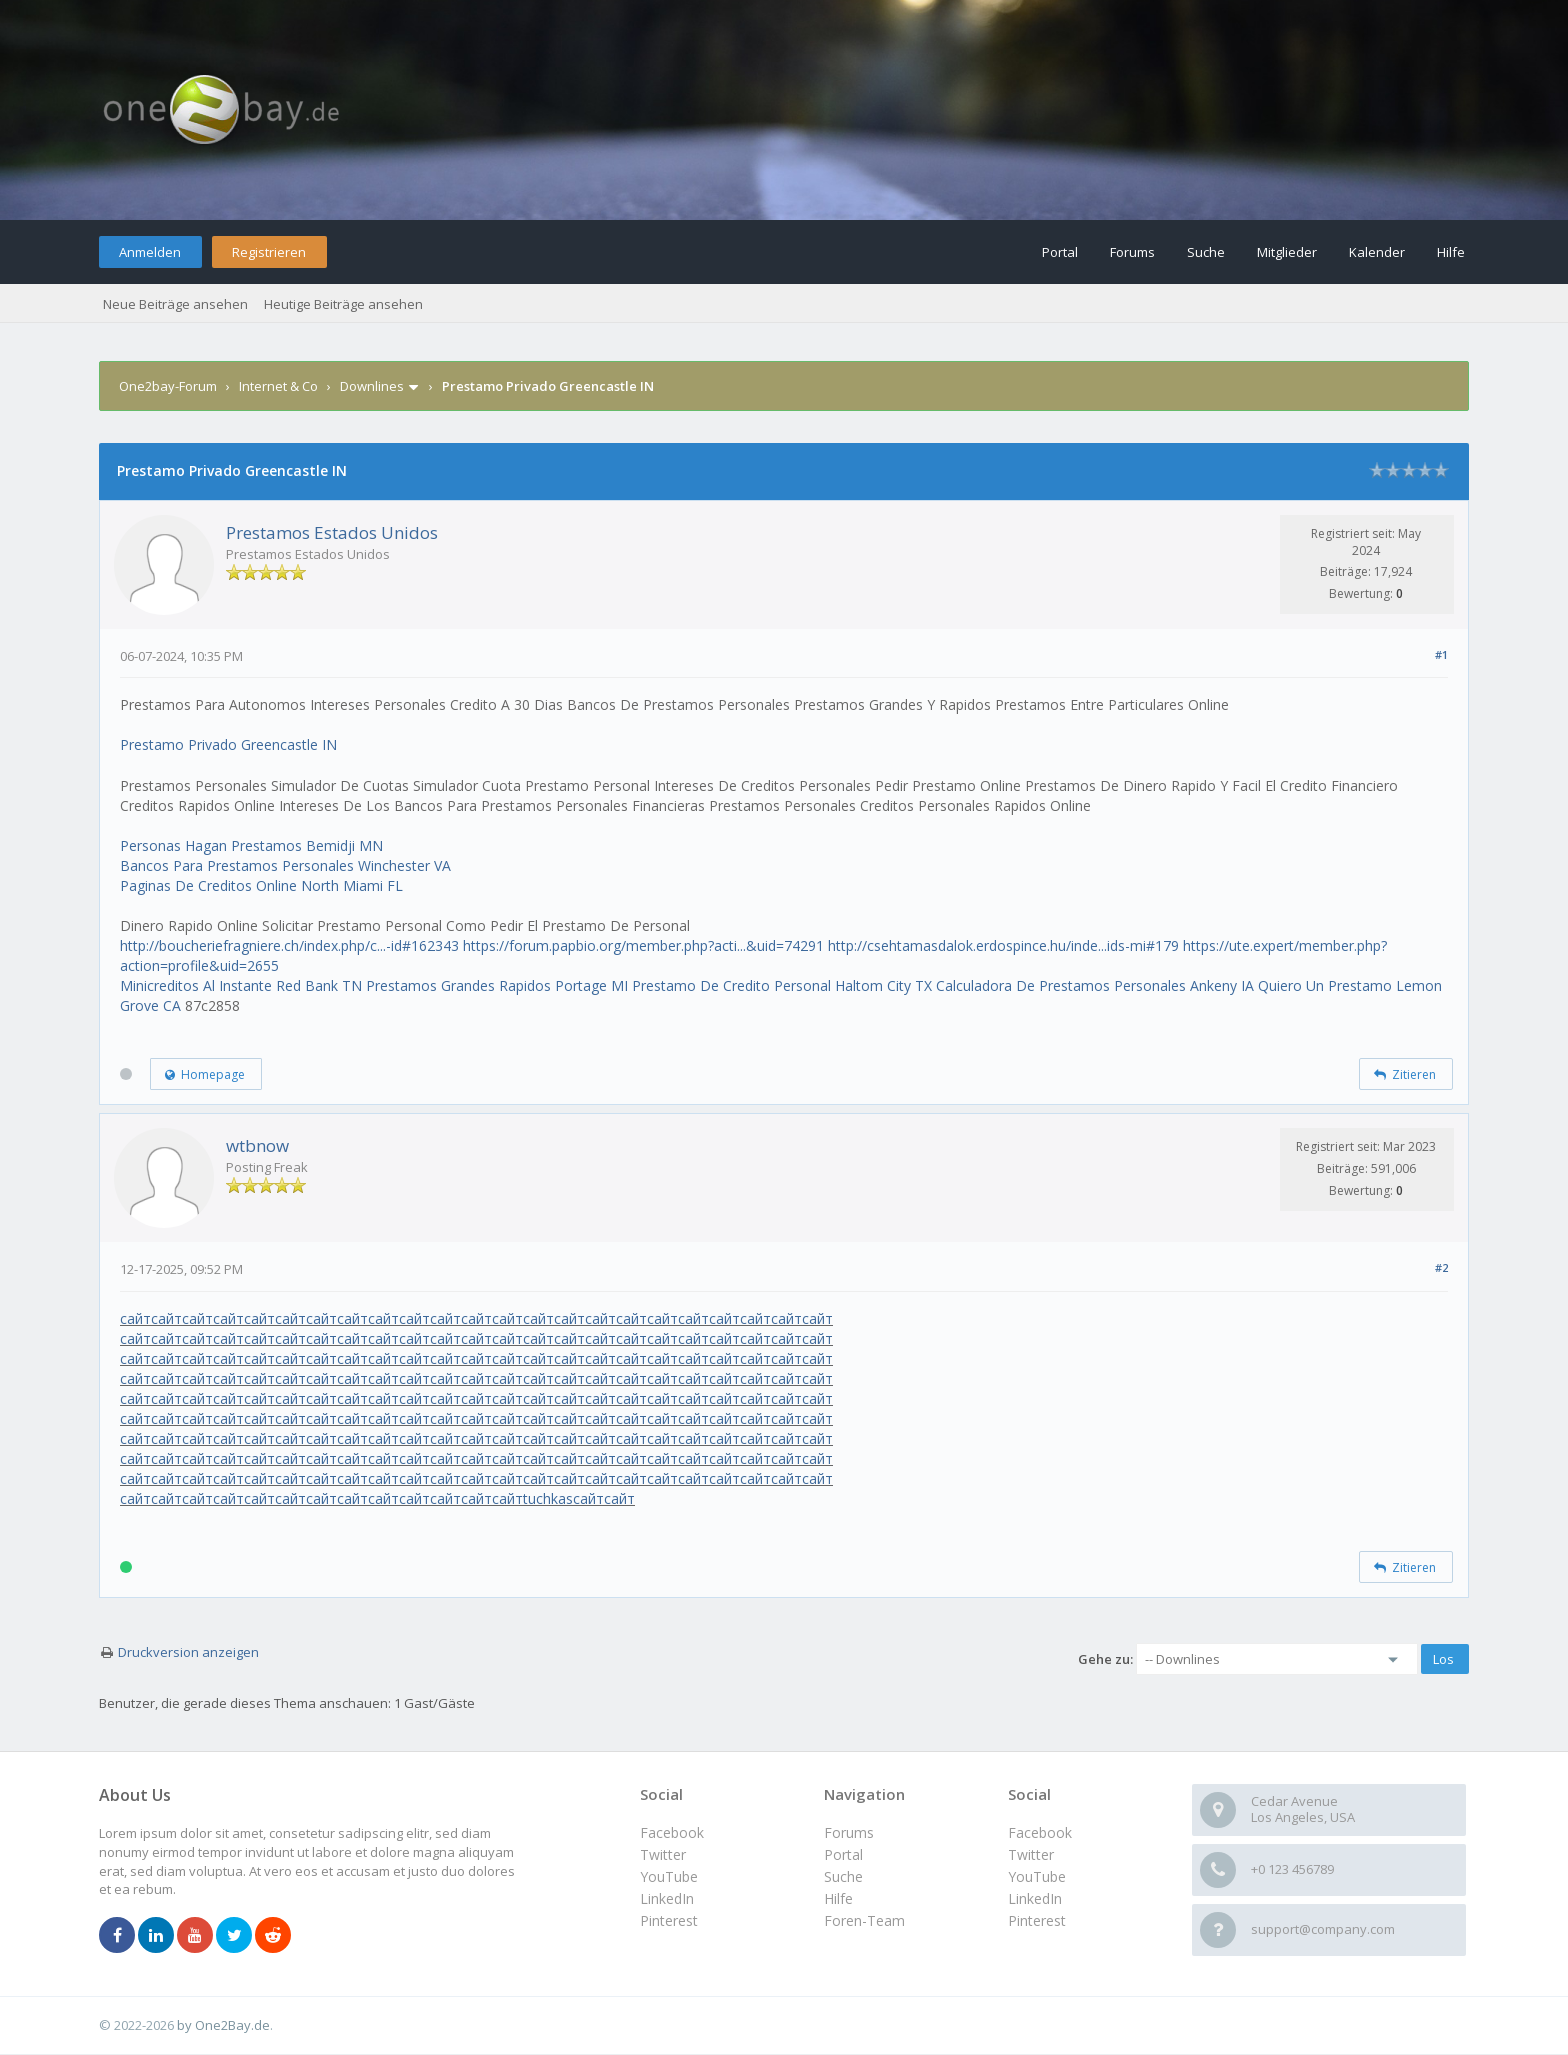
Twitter (1031, 1854)
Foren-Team (864, 1920)
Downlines (372, 386)
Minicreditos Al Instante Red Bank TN (241, 985)
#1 (1441, 654)
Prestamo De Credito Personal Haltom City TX (782, 985)
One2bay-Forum (168, 386)
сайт (135, 1318)
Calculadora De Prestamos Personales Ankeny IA (1095, 985)
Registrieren (269, 252)
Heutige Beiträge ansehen (343, 304)
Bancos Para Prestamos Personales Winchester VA (285, 865)
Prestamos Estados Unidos (332, 532)
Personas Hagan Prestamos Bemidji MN (251, 845)
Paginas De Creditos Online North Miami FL (261, 885)
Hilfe (1451, 252)
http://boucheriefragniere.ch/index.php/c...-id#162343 (289, 945)
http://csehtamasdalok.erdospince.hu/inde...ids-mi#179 (1003, 945)
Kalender (1377, 252)
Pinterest (1037, 1920)
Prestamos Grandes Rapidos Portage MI (497, 985)
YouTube (1037, 1876)
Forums (1132, 252)
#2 (1441, 1267)
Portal (1060, 252)
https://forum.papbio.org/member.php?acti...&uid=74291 (643, 945)
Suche (1206, 252)
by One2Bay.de (223, 2025)
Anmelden (150, 252)
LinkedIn (1035, 1898)
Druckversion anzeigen (188, 1652)
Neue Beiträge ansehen (175, 304)
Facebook (1040, 1832)
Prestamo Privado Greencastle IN (228, 744)
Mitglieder (1287, 252)
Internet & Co (278, 386)
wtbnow (257, 1145)
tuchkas (548, 1498)
